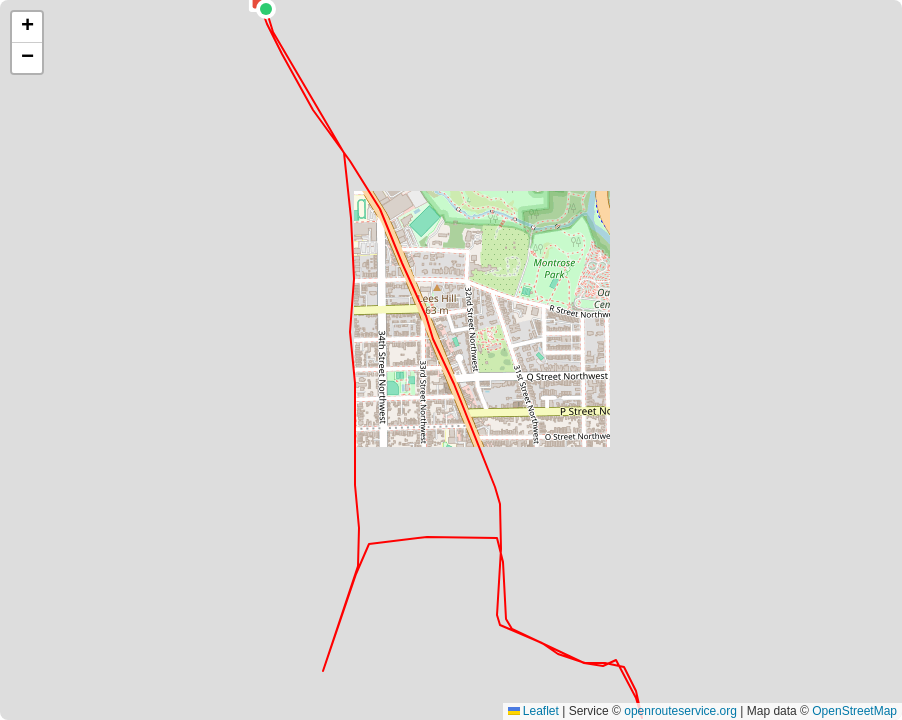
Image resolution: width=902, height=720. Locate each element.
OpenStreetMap (854, 711)
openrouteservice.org (680, 711)
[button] (27, 27)
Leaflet (533, 711)
